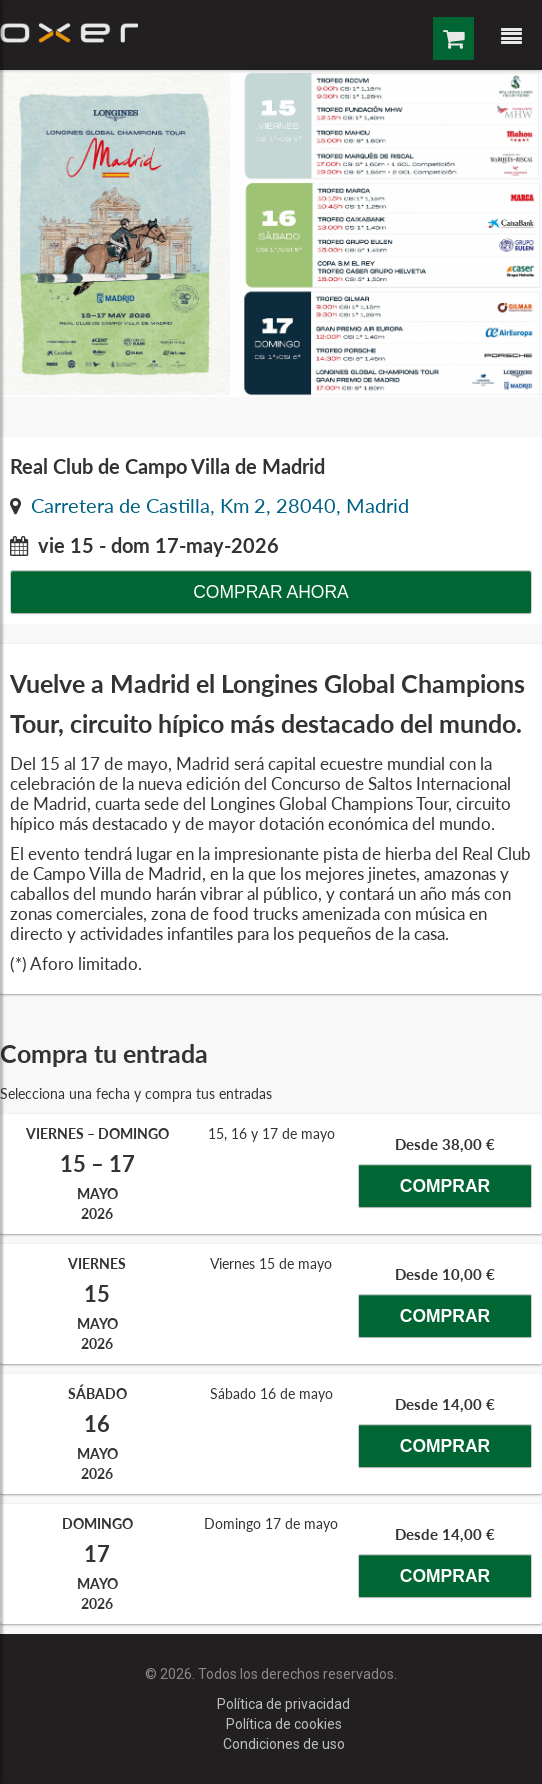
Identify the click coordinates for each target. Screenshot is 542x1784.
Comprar (445, 1186)
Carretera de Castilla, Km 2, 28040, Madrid (220, 505)
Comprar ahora (271, 592)
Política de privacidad (283, 1704)
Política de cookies (284, 1724)
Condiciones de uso (284, 1744)
